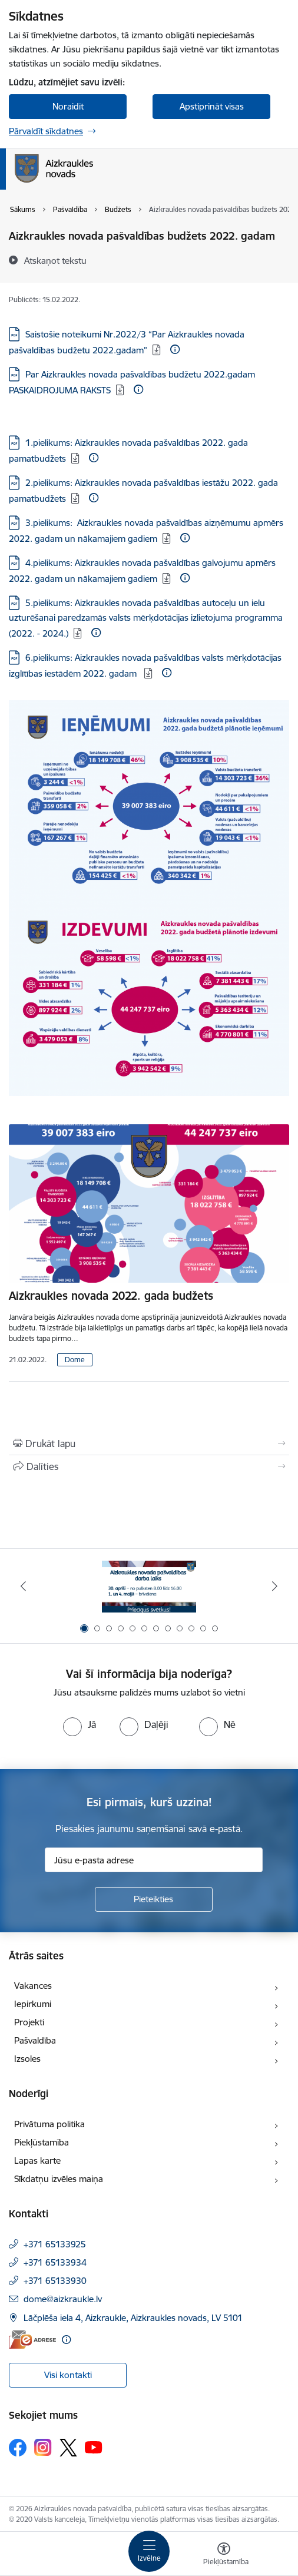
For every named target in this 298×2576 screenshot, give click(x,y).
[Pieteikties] (154, 1899)
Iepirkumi (32, 2003)
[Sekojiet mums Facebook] (18, 2447)
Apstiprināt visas (212, 106)
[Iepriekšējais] (23, 1586)
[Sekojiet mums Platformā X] (68, 2447)
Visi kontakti (68, 2374)
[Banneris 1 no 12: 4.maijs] (149, 1586)
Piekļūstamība (41, 2142)
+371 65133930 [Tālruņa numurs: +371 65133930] (55, 2280)
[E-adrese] (32, 2339)
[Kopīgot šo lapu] (149, 1466)
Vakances (33, 1985)
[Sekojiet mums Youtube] (93, 2446)
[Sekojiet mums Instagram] (43, 2447)
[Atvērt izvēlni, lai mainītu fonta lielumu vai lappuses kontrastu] (223, 2555)
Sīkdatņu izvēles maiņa (58, 2178)
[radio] (79, 1724)
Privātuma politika (49, 2124)
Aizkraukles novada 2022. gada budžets (111, 1296)
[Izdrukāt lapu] (149, 1443)
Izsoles (27, 2058)
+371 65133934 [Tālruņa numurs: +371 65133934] (55, 2262)
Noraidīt (68, 106)
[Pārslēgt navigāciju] (149, 2551)
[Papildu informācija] (175, 349)
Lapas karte (37, 2160)
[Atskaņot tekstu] (55, 260)
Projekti (29, 2022)
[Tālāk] (275, 1586)
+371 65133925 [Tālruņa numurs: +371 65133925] (55, 2244)
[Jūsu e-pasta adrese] (154, 1859)
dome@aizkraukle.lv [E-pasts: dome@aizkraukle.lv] (63, 2299)
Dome (75, 1359)
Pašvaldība (35, 2040)
